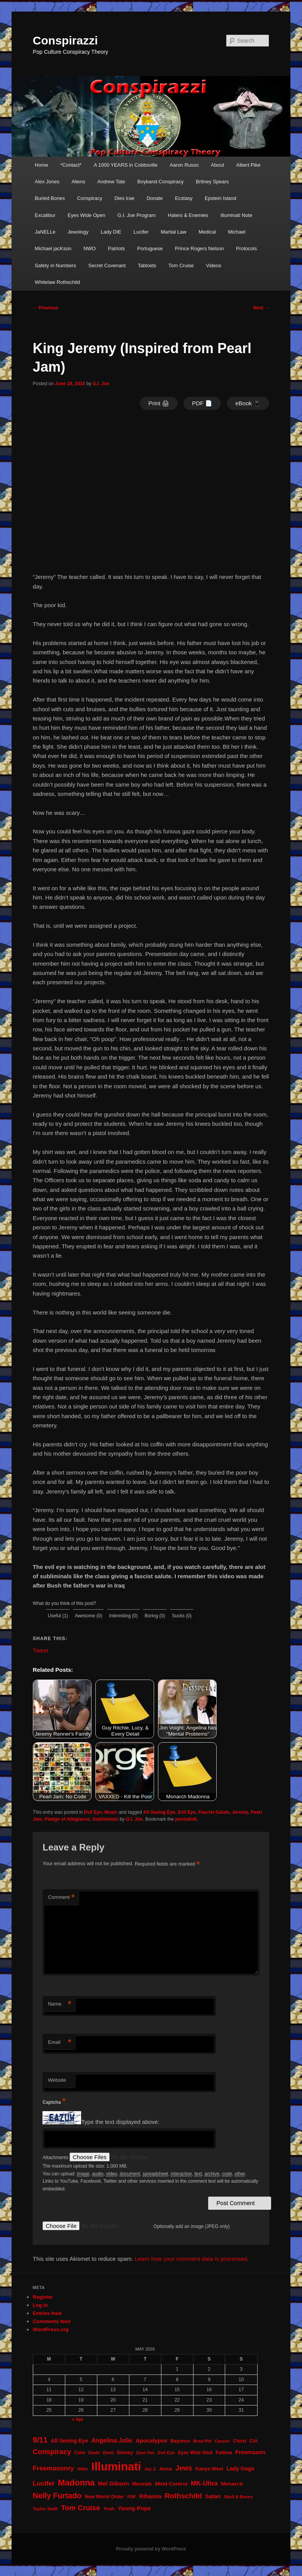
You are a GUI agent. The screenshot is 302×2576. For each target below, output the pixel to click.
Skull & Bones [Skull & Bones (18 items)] (238, 2496)
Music (110, 1812)
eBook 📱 (248, 403)
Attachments (56, 2157)
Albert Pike (248, 165)
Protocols (246, 248)
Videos (213, 265)
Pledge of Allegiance (67, 1819)
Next (261, 308)
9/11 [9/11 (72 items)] (40, 2440)
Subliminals (105, 1819)
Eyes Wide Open (86, 215)
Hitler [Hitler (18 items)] (82, 2469)
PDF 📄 (202, 403)
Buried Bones (50, 198)
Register (43, 2297)
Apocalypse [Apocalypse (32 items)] (151, 2441)
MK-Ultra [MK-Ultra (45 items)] (204, 2483)
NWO (89, 248)
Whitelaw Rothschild (57, 282)
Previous (45, 308)
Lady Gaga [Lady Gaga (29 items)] (240, 2468)
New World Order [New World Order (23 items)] (104, 2496)
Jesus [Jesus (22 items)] (166, 2469)
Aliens (78, 181)
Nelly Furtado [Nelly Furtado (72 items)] (57, 2495)
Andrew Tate (111, 181)
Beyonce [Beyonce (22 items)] (180, 2441)
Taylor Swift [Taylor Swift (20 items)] (45, 2508)
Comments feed (52, 2321)
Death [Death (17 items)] (94, 2452)
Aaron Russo (184, 165)
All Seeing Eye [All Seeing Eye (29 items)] (69, 2441)
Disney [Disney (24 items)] (125, 2452)
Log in (40, 2305)
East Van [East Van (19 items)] (145, 2452)
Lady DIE (111, 232)
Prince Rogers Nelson (199, 248)
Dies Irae (124, 198)
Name (59, 2004)
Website (57, 2080)
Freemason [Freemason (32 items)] (250, 2452)
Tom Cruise (181, 265)
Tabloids (147, 265)
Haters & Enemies (188, 215)
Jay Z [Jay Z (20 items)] (150, 2469)
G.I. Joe (101, 383)
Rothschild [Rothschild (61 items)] (183, 2496)
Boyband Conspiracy (160, 181)
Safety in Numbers (55, 265)
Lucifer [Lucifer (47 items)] (44, 2483)
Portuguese (150, 248)
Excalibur (45, 215)
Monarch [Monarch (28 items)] (232, 2484)
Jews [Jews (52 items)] (183, 2468)
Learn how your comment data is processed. (192, 2258)
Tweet (40, 1650)
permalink (186, 1819)
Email (59, 2042)
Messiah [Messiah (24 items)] (141, 2484)
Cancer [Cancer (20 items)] (222, 2441)
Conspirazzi (65, 40)
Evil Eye (93, 1812)
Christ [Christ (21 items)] (239, 2441)
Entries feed (47, 2313)
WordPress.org (51, 2329)
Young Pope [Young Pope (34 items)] (134, 2508)
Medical (207, 232)
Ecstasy (184, 198)
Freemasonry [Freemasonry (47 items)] (53, 2468)
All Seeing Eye (159, 1812)
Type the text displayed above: (120, 2122)
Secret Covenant (107, 265)
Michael (237, 232)
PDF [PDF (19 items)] (131, 2496)
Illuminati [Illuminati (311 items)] (116, 2466)
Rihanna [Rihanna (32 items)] (150, 2496)
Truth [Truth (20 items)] (109, 2508)
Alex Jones (47, 181)
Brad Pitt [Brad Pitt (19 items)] (202, 2441)
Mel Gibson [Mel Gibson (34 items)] (113, 2483)
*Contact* (70, 165)
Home (41, 165)
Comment (61, 1897)
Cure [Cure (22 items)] (80, 2452)
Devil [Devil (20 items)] (108, 2452)
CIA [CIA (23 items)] (253, 2441)
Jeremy (240, 1812)
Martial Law (173, 232)
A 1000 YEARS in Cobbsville (126, 165)
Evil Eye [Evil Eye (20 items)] (166, 2452)
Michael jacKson (53, 248)
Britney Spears (212, 181)
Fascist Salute (213, 1812)
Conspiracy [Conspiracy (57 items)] (52, 2452)
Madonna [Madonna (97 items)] (76, 2482)
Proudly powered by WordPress (151, 2549)
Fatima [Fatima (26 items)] (223, 2452)
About (217, 165)
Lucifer (141, 232)
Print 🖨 (158, 403)
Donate (155, 198)
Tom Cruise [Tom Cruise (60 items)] (80, 2508)
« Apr (77, 2419)
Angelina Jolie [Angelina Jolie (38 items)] (112, 2440)
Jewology (78, 232)
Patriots (116, 248)
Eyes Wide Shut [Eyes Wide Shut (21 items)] (195, 2452)
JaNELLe (45, 232)
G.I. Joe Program (136, 215)
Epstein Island (220, 198)
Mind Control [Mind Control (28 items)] (171, 2484)
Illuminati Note (236, 215)
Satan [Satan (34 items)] (213, 2496)
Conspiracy (89, 198)
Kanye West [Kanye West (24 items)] (209, 2469)
